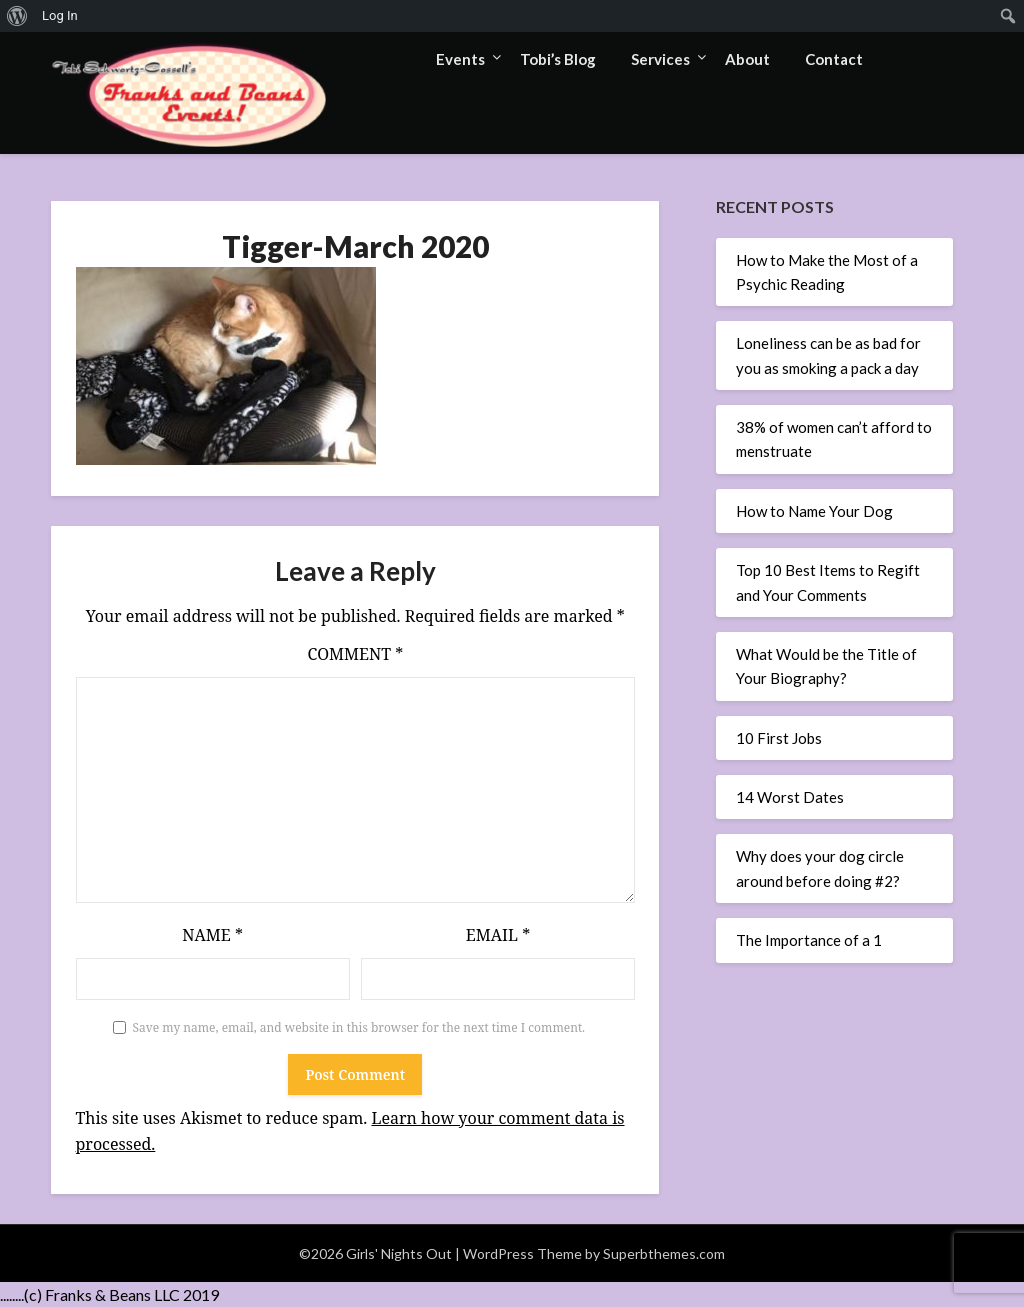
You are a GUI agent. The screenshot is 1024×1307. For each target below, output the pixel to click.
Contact (834, 59)
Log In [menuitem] (60, 15)
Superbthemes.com (664, 1252)
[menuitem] (17, 16)
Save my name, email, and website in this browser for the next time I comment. (359, 1026)
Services (660, 59)
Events (460, 59)
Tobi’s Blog (558, 59)
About (747, 59)
